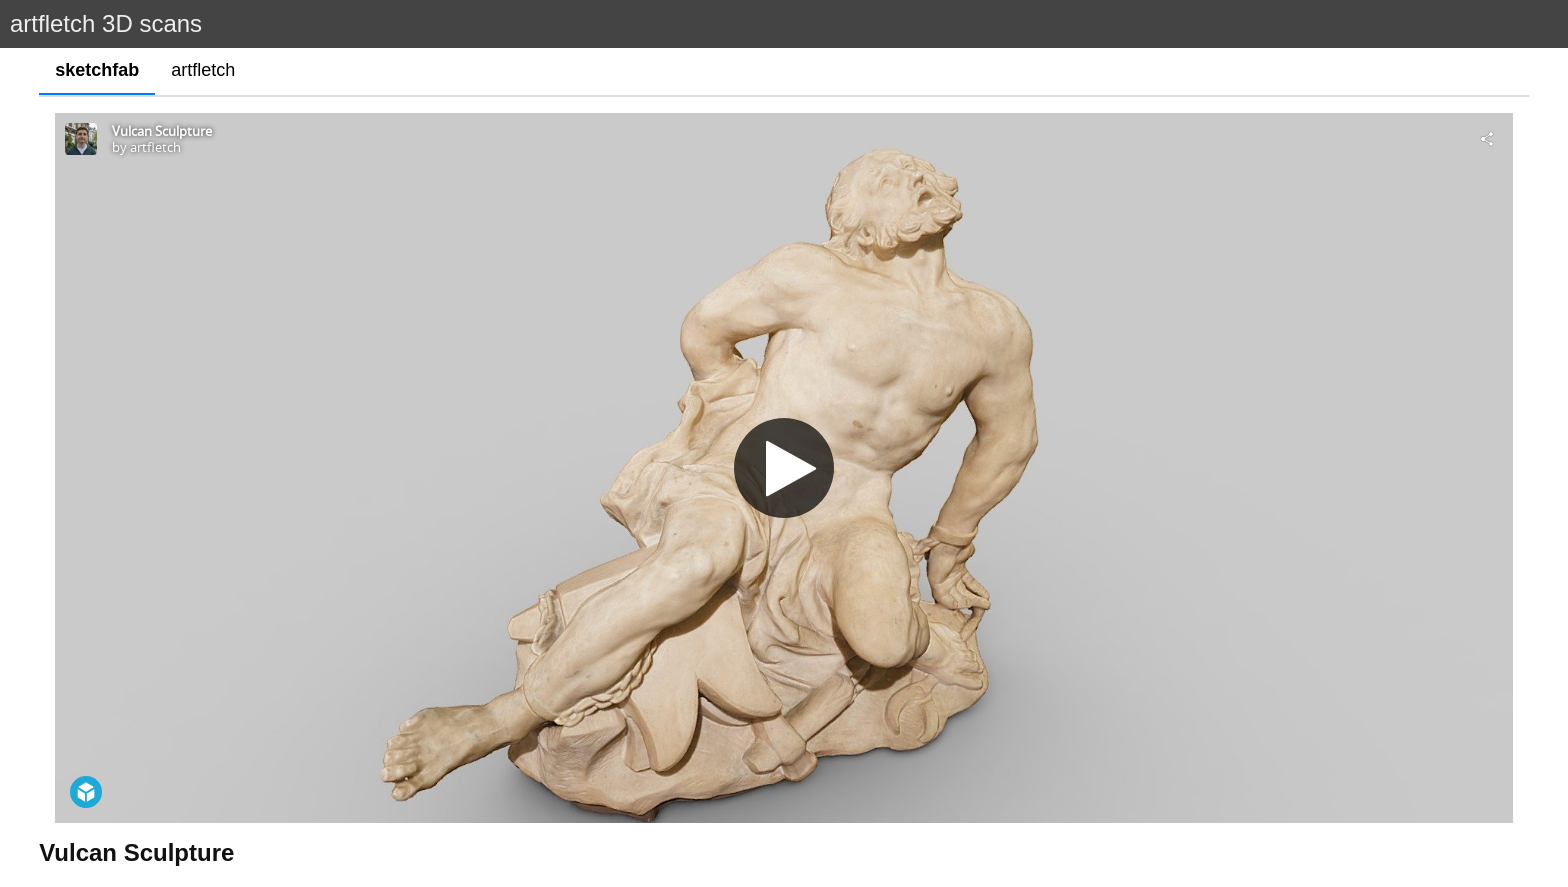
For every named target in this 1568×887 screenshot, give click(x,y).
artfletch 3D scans (106, 23)
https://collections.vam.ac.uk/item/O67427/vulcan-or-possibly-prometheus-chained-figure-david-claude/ (402, 841)
